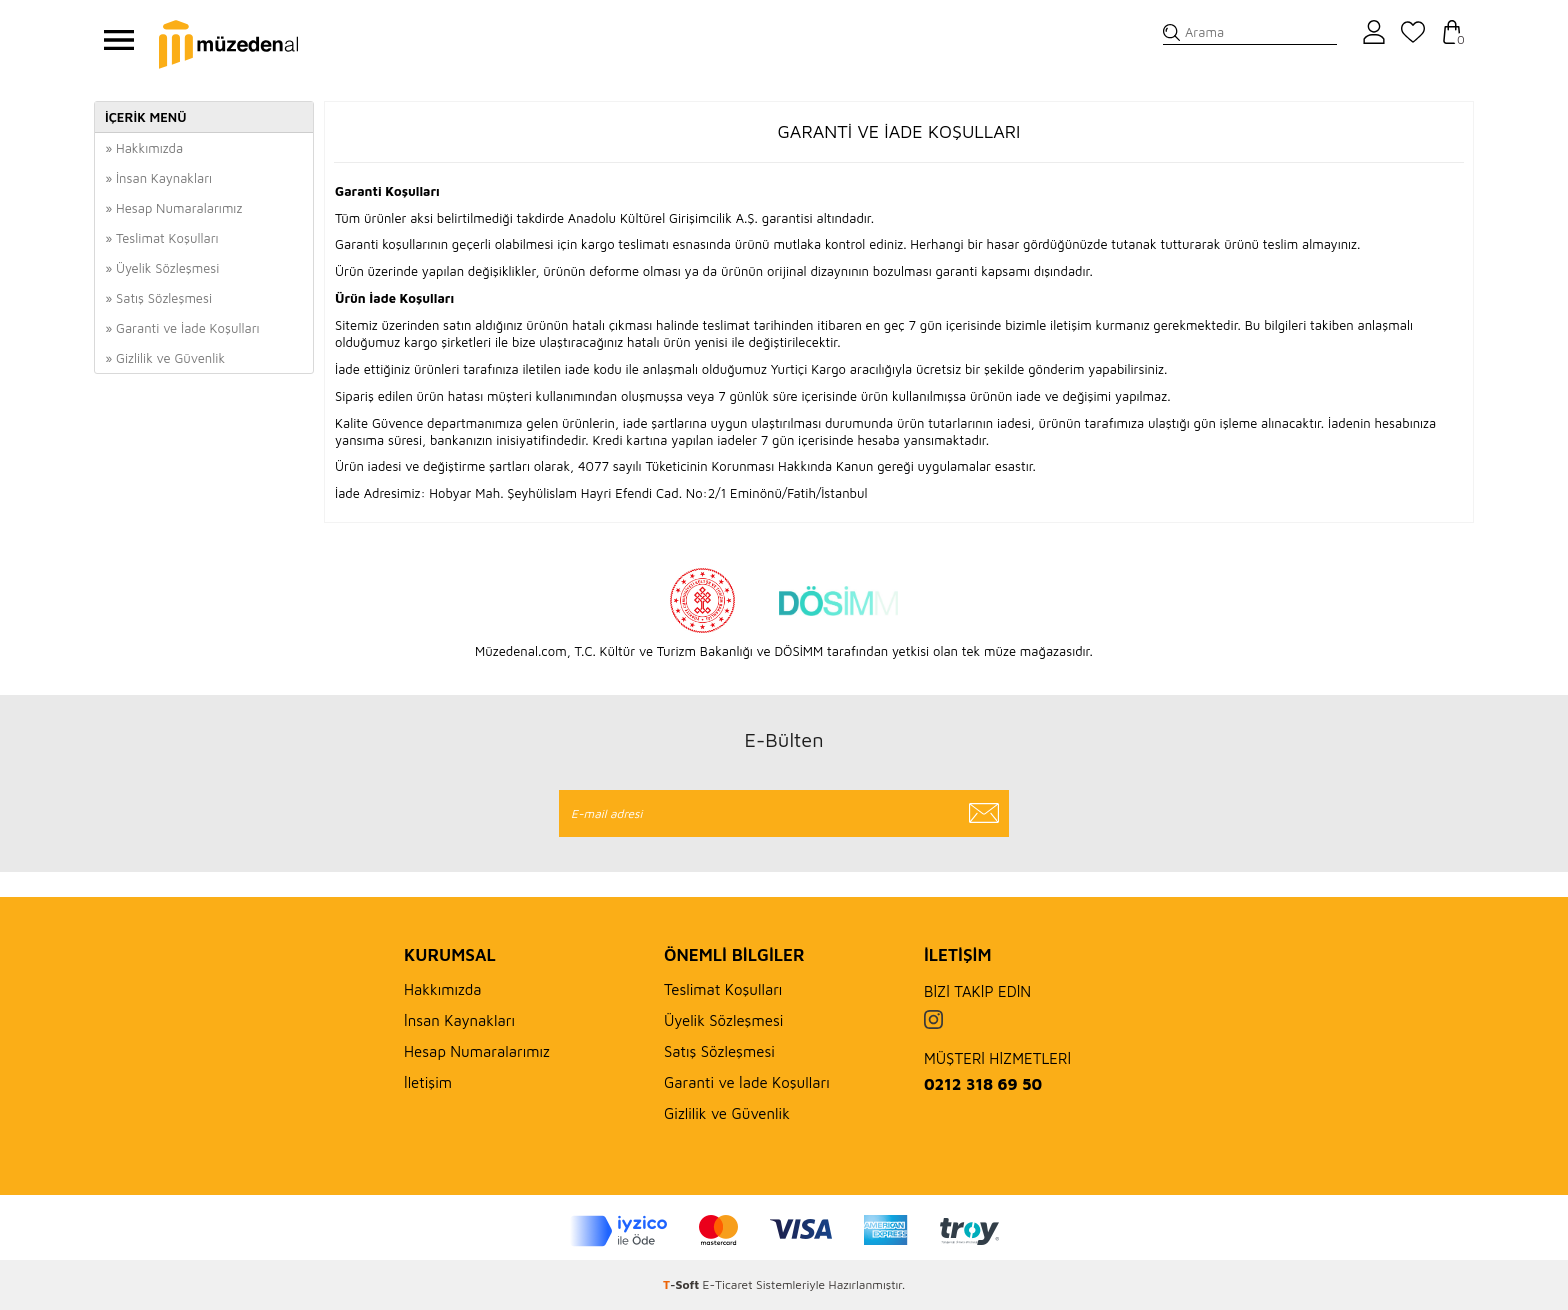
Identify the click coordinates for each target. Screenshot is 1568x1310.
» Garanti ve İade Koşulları (182, 328)
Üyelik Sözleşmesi (723, 1020)
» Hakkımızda (144, 148)
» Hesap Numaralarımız (173, 208)
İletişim (428, 1082)
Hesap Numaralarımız (477, 1051)
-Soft (683, 1284)
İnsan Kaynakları (459, 1020)
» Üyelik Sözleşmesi (162, 268)
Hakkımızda (443, 989)
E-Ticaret (728, 1284)
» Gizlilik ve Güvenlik (165, 358)
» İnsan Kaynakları (158, 178)
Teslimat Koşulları (723, 989)
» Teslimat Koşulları (162, 238)
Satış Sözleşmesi (719, 1051)
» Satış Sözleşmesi (158, 298)
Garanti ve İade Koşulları (747, 1082)
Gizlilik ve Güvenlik (727, 1113)
